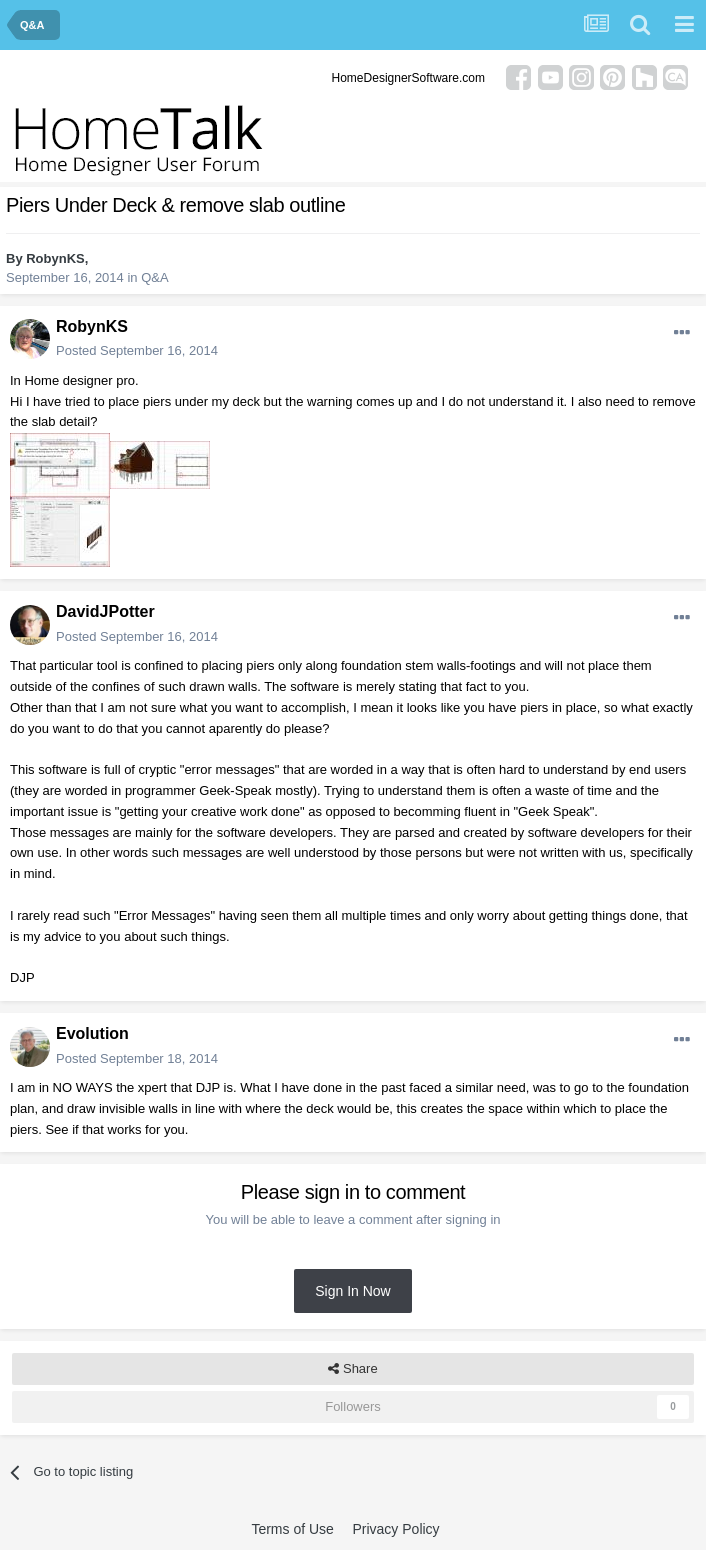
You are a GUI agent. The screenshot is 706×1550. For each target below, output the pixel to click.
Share (352, 1369)
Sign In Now (352, 1291)
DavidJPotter (105, 611)
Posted (137, 350)
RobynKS (55, 258)
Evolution (92, 1033)
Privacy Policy (395, 1529)
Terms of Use (292, 1529)
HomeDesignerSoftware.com (408, 78)
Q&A (154, 277)
